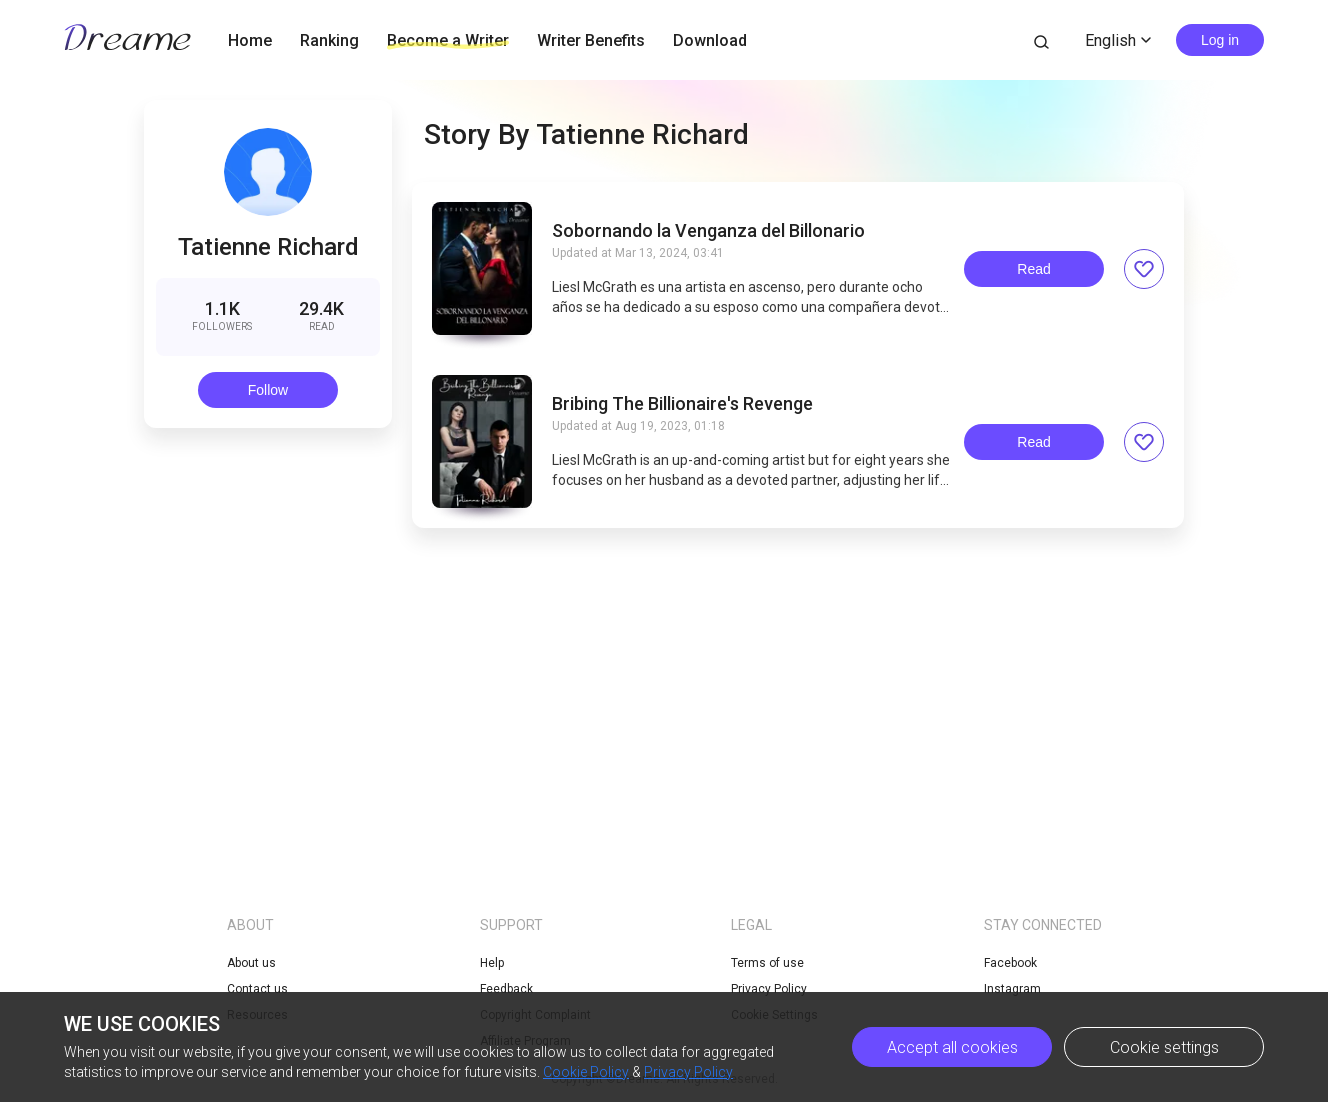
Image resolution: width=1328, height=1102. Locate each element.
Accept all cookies (952, 1047)
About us (251, 963)
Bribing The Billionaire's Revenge (682, 404)
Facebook (1010, 963)
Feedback (506, 989)
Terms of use (767, 963)
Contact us (257, 989)
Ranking (329, 40)
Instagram (1012, 989)
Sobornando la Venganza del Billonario (708, 231)
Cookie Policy (586, 1072)
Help (492, 963)
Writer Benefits (591, 40)
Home (250, 40)
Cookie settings (1164, 1047)
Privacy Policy (688, 1072)
